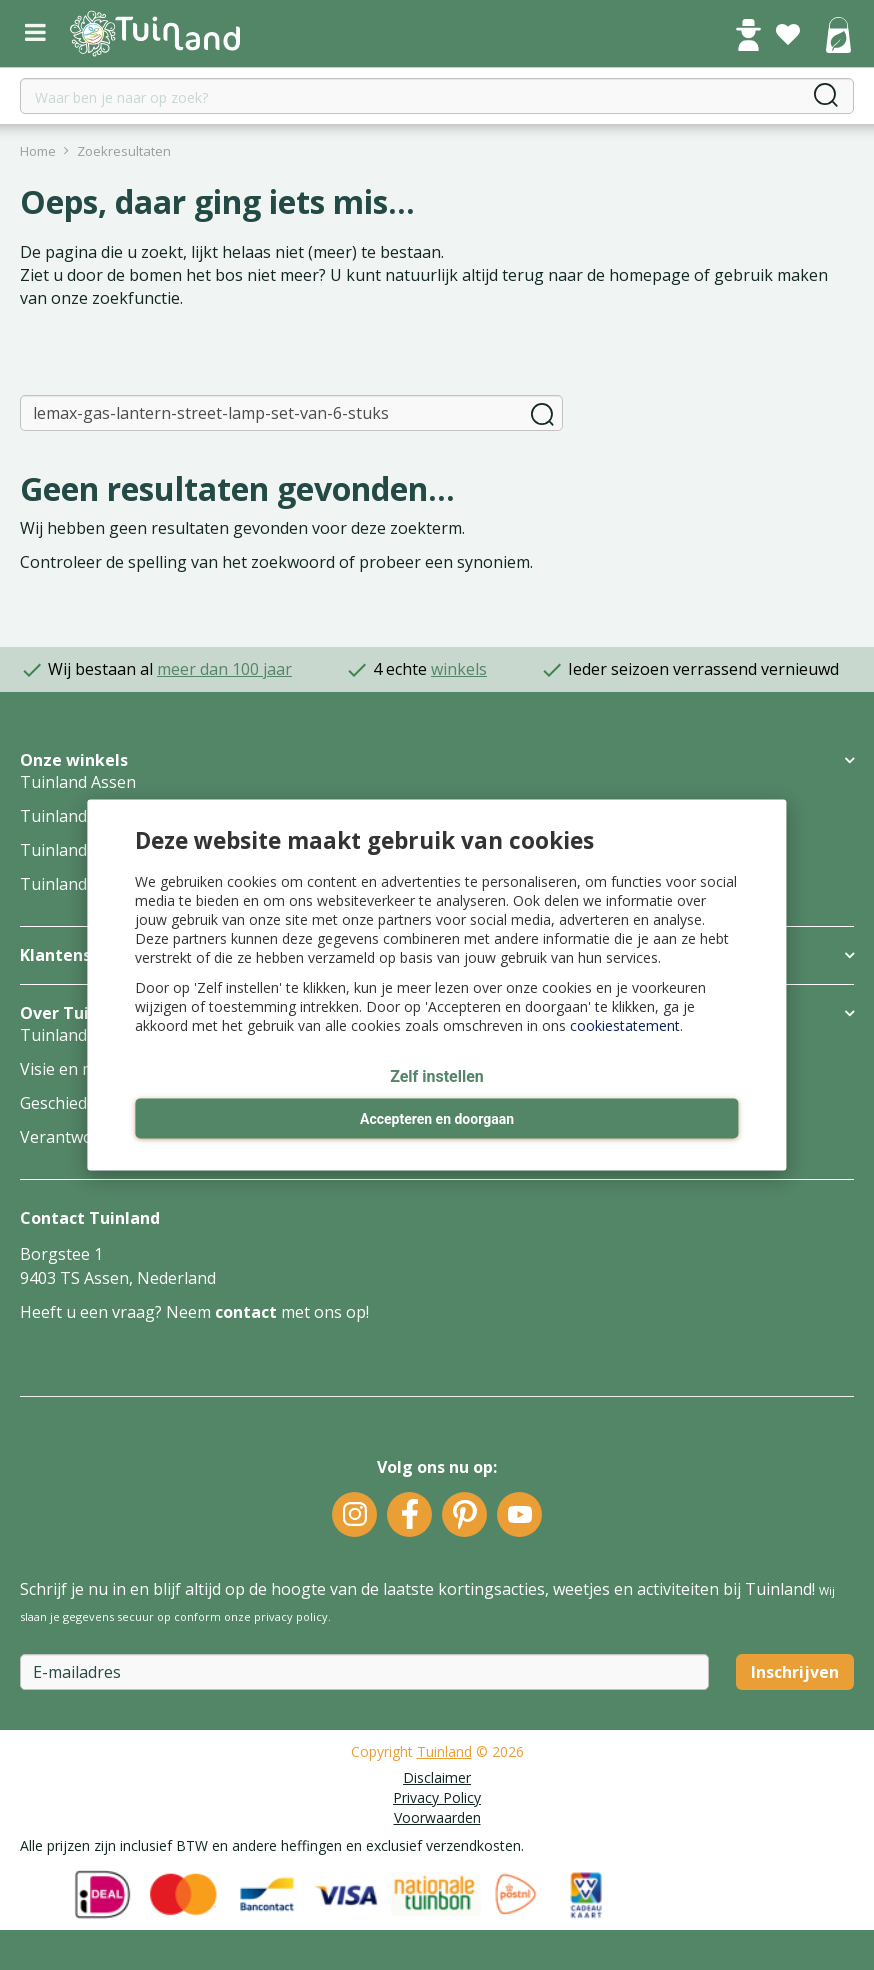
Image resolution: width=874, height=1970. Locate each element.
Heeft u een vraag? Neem (117, 1312)
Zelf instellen (437, 1077)
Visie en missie (74, 1069)
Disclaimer (437, 1777)
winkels (459, 669)
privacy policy (291, 1616)
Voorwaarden (437, 1817)
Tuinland (444, 1751)
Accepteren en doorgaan (437, 1120)
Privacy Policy (437, 1797)
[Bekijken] (838, 37)
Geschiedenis (69, 1103)
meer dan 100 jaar (224, 669)
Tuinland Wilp (72, 850)
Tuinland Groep (79, 1035)
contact (246, 1312)
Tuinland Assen (78, 782)
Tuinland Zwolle (80, 884)
